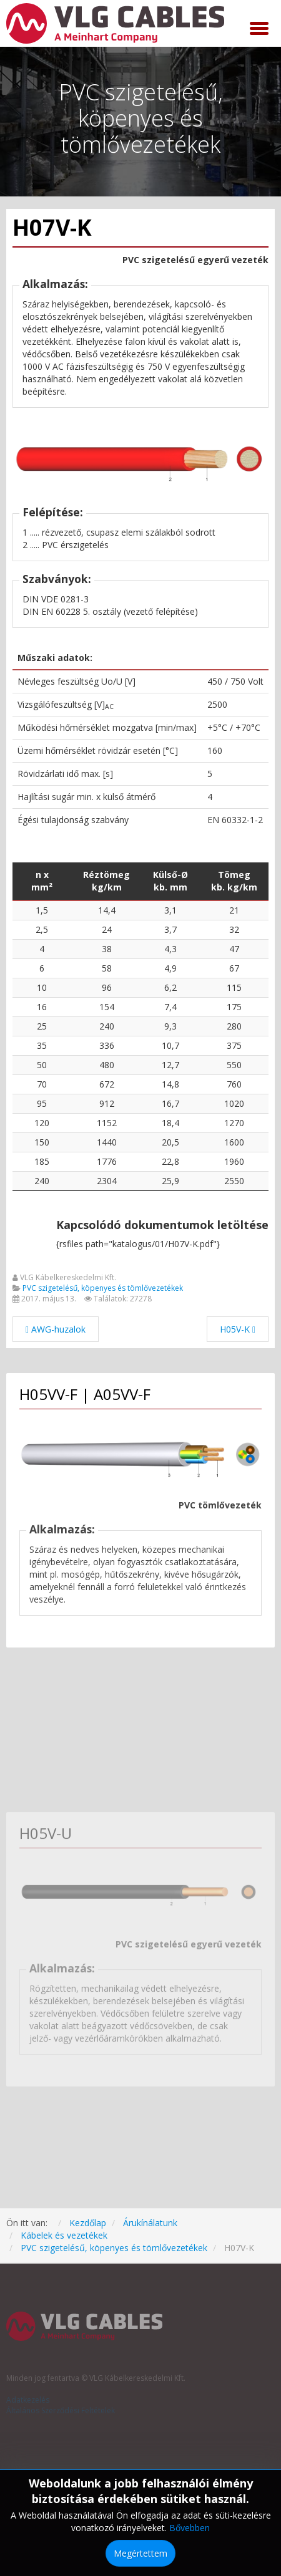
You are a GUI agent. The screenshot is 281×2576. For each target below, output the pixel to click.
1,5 (42, 910)
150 (41, 1142)
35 (42, 1045)
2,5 (42, 929)
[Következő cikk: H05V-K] (238, 1329)
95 (42, 1103)
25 (42, 1026)
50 (42, 1065)
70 (42, 1084)
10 (42, 987)
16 (42, 1007)
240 (41, 1181)
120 (41, 1123)
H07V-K (52, 227)
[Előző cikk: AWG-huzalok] (55, 1329)
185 (41, 1161)
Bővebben (189, 2528)
